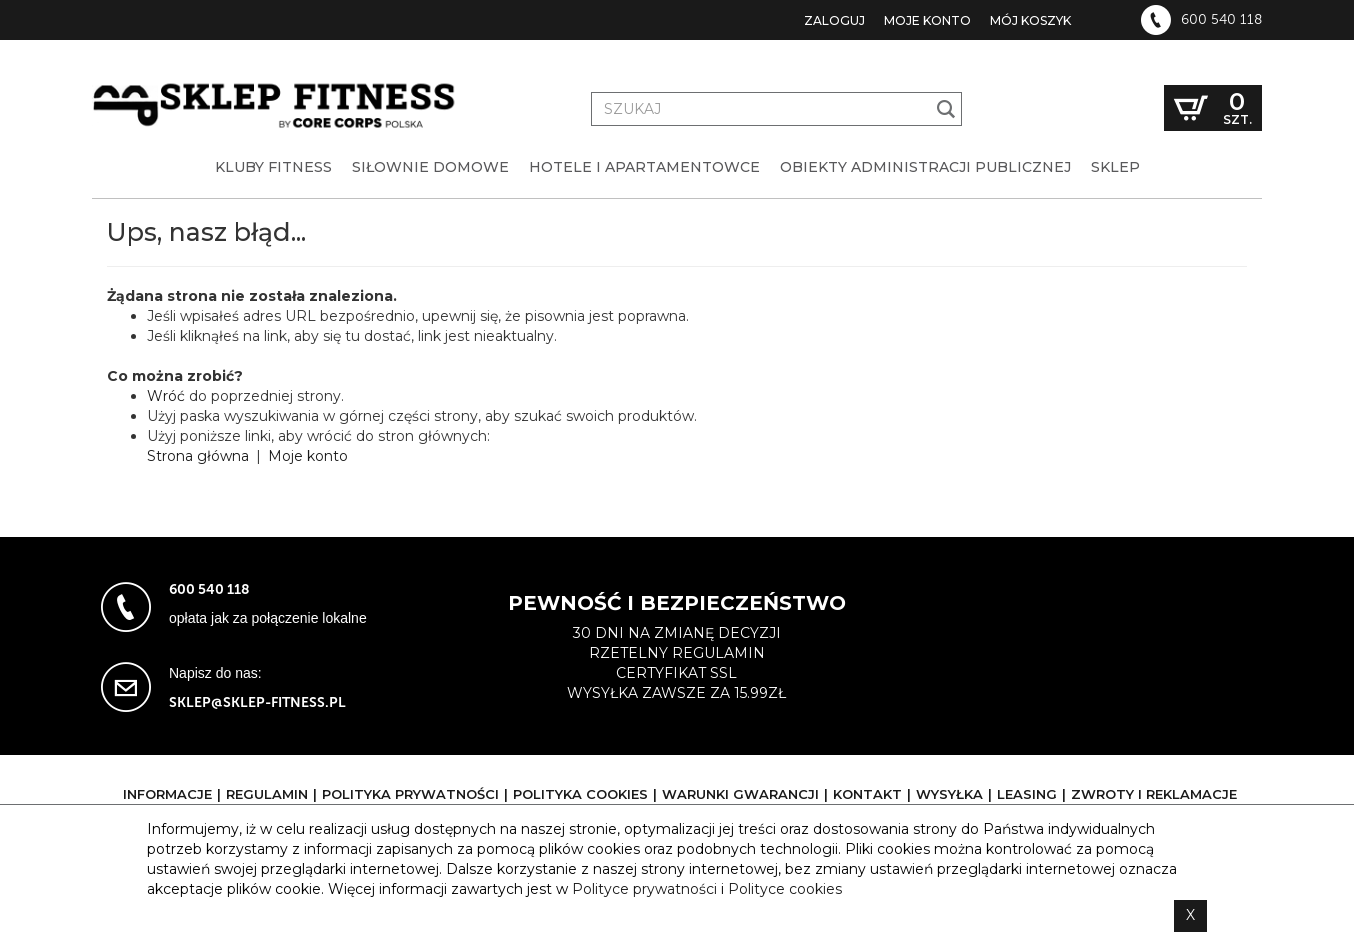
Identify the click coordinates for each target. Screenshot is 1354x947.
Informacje (167, 794)
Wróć (166, 396)
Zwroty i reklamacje (1154, 794)
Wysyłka (949, 794)
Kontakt (867, 794)
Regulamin (267, 794)
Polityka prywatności (410, 794)
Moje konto (927, 20)
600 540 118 (1221, 20)
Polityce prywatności (644, 889)
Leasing (1027, 794)
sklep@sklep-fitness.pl (257, 702)
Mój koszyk (1030, 20)
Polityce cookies (785, 889)
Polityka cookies (580, 794)
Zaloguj (834, 20)
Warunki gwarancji (740, 794)
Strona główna (198, 456)
